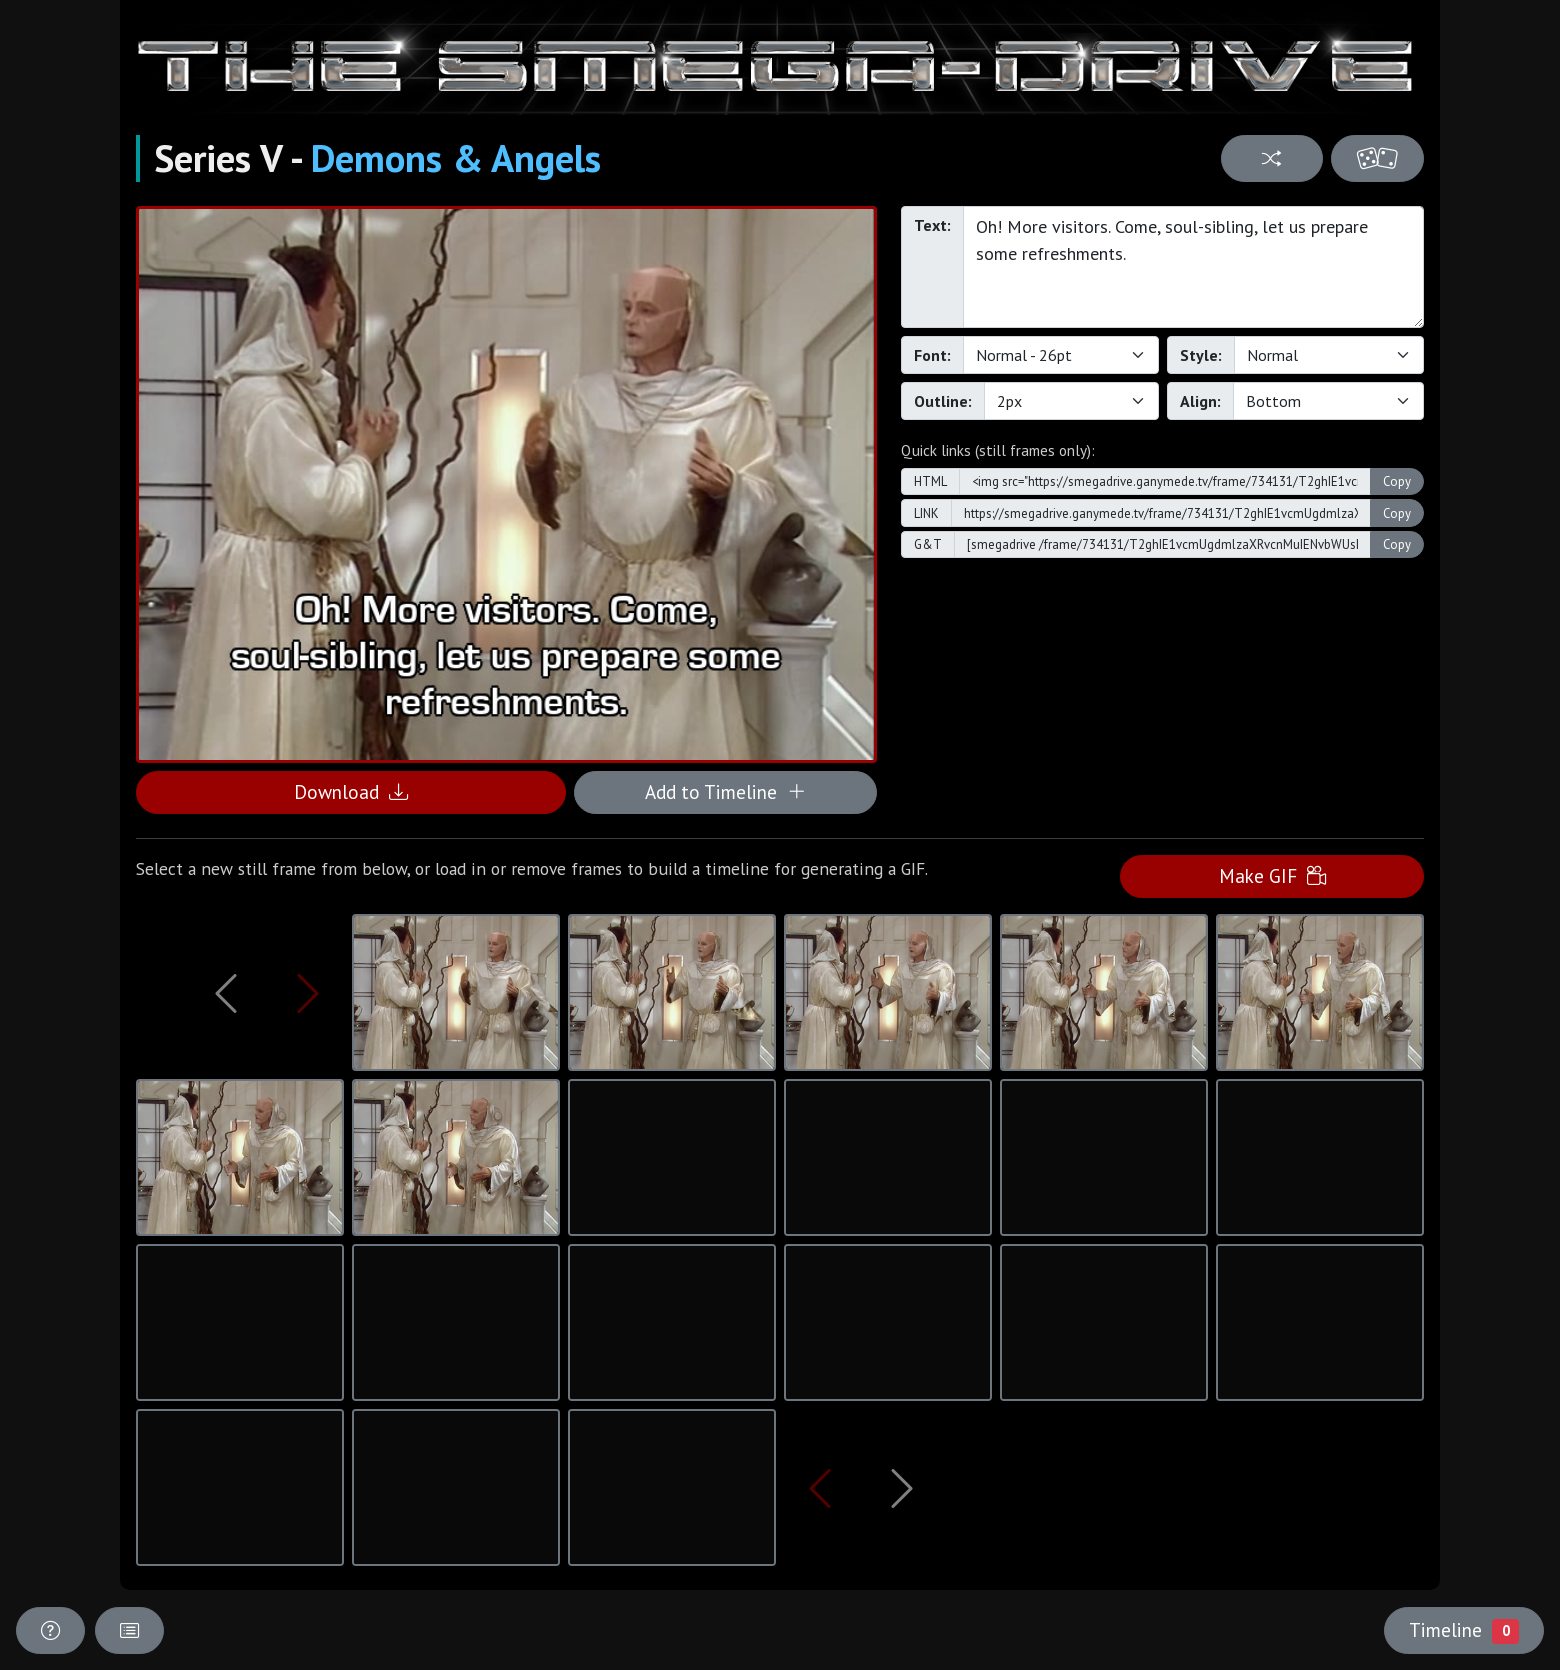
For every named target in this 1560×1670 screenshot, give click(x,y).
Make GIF (1272, 875)
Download (351, 791)
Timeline (1464, 1630)
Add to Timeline (725, 791)
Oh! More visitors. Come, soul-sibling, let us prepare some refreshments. (1193, 267)
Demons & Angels (456, 158)
